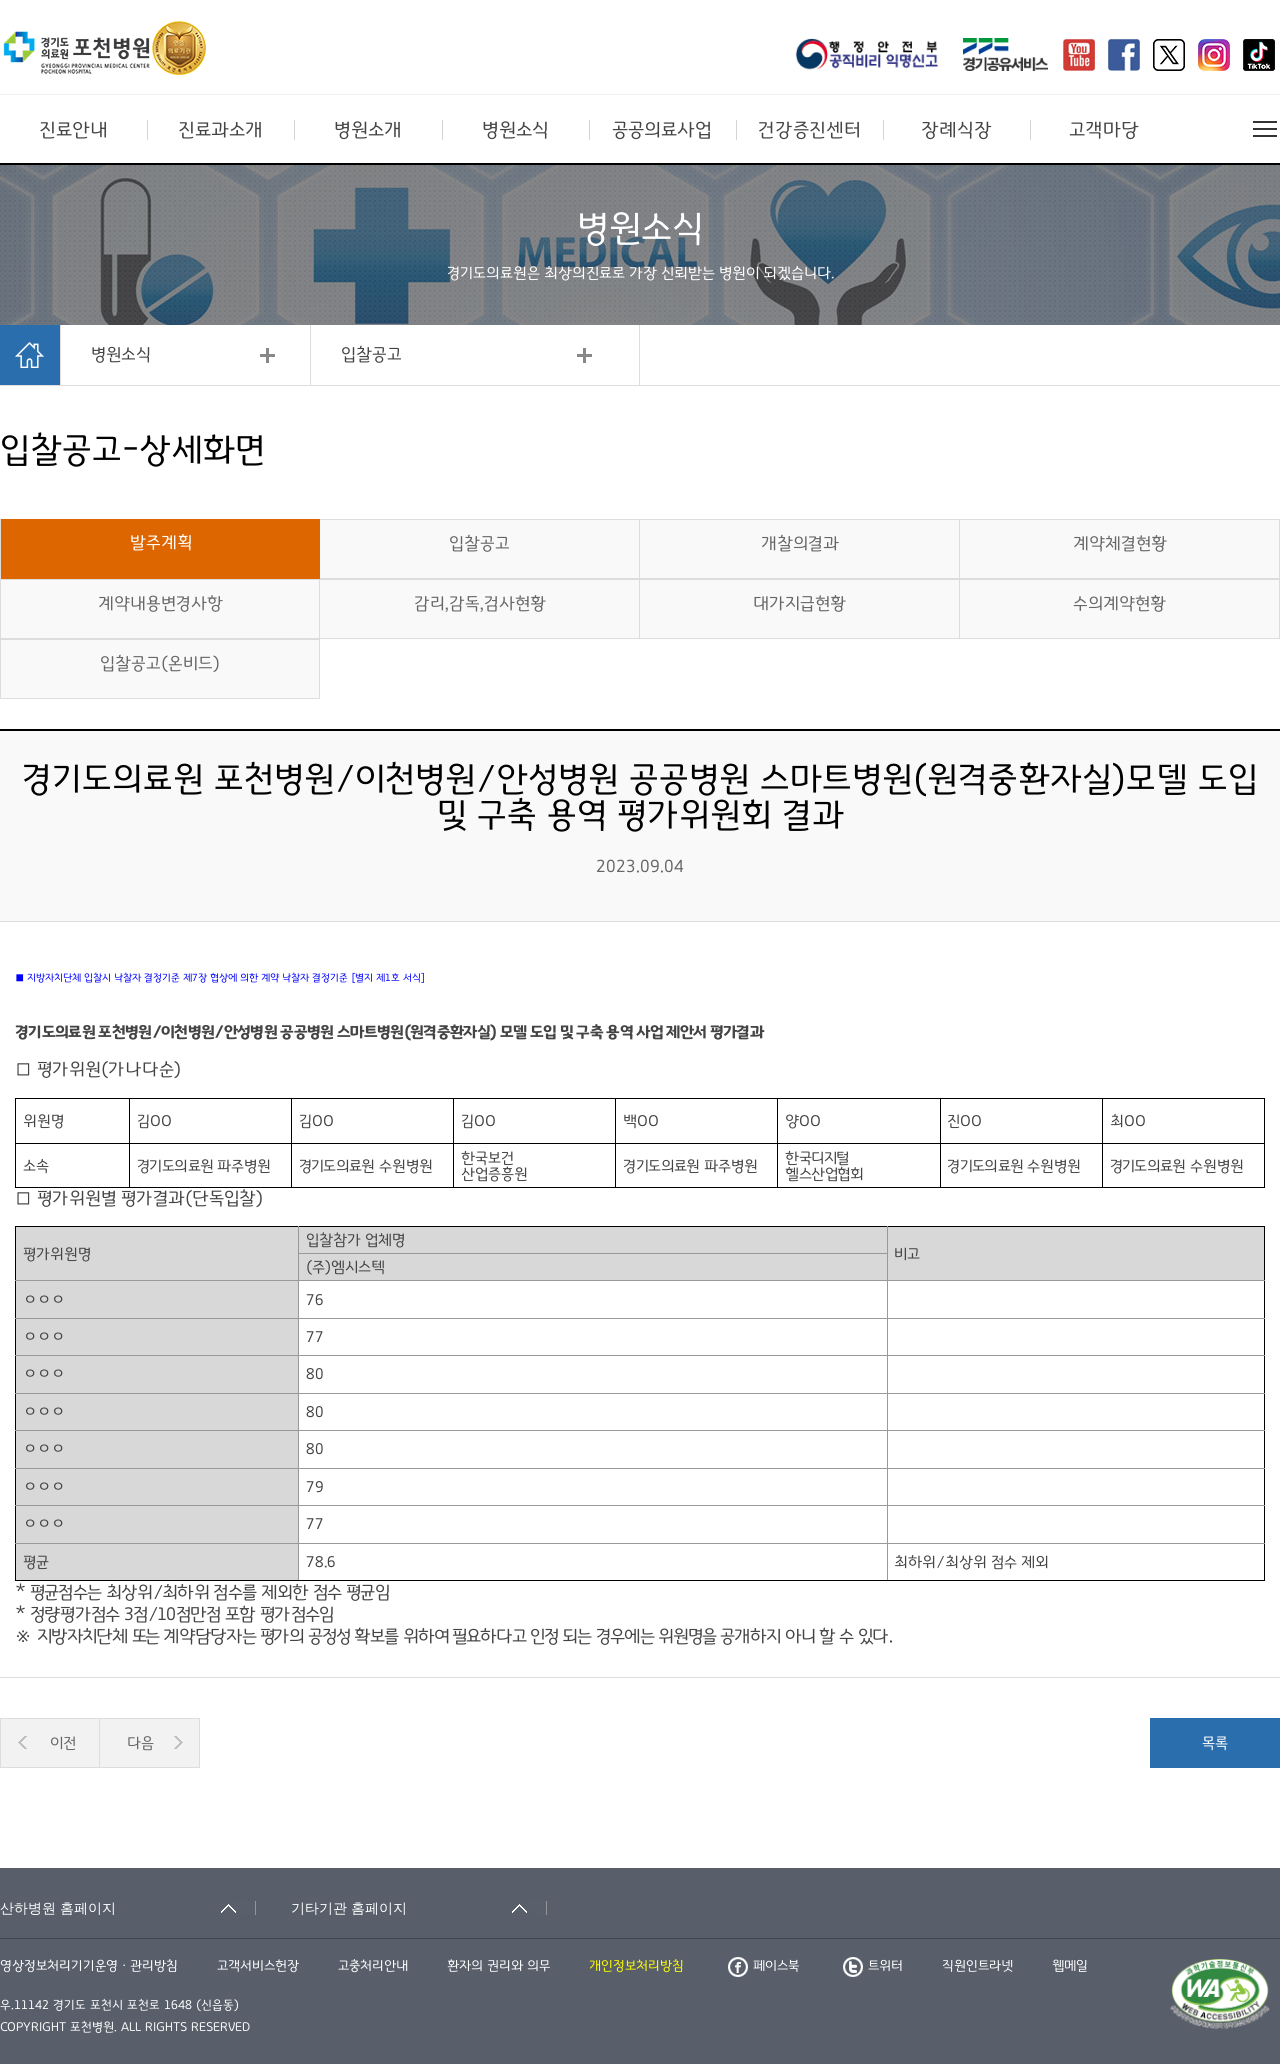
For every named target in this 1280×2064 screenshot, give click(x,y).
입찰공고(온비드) (160, 664)
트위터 (873, 1966)
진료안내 (73, 130)
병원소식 (515, 130)
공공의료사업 (662, 130)
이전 (63, 1743)
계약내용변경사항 (160, 604)
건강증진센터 (809, 130)
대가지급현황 (799, 604)
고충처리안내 (373, 1966)
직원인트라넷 (977, 1966)
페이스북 (763, 1966)
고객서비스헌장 (258, 1966)
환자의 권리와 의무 (498, 1966)
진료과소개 (220, 130)
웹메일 (1070, 1966)
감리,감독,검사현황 (480, 604)
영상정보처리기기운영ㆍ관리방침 (89, 1966)
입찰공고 (371, 355)
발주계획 (161, 543)
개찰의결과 (800, 544)
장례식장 (956, 130)
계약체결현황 (1120, 544)
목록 (1215, 1743)
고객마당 (1104, 130)
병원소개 (368, 130)
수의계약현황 (1119, 604)
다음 (140, 1743)
